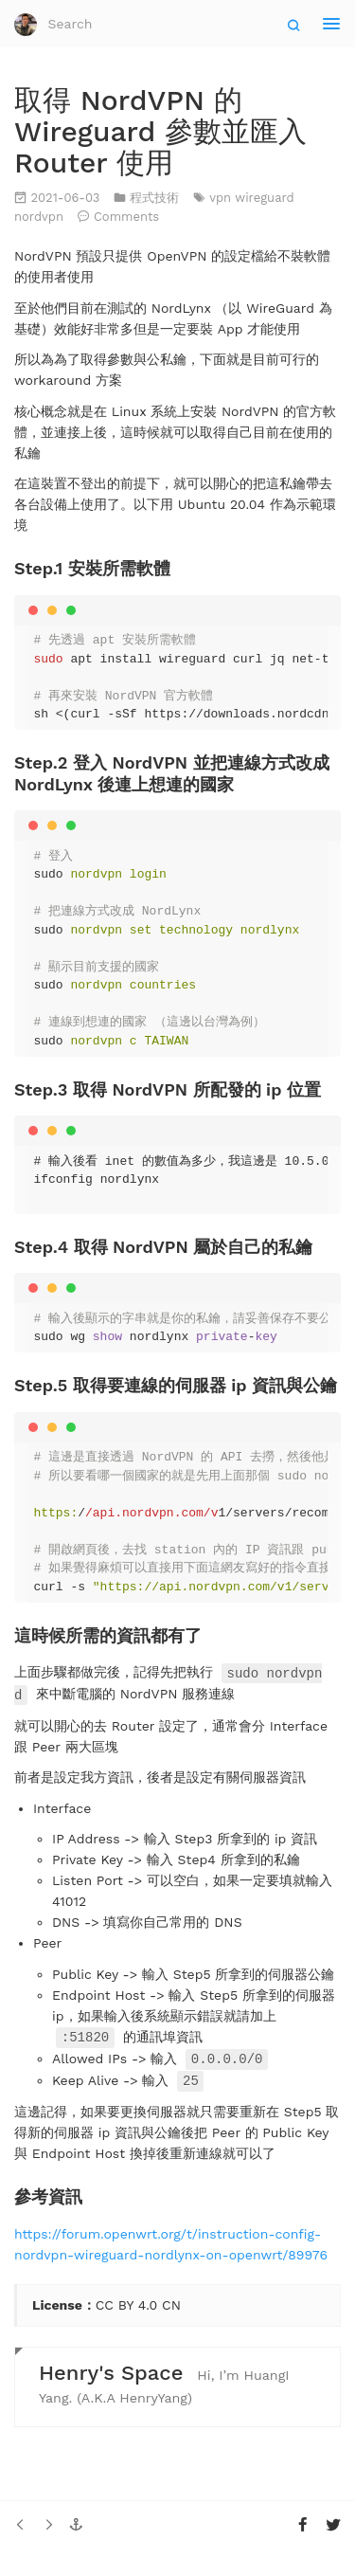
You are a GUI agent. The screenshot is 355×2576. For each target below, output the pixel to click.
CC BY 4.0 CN (138, 2300)
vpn (222, 197)
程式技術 (156, 197)
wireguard (264, 197)
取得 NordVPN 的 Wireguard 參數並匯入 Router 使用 (160, 131)
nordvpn (41, 216)
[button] (75, 2520)
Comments (126, 216)
